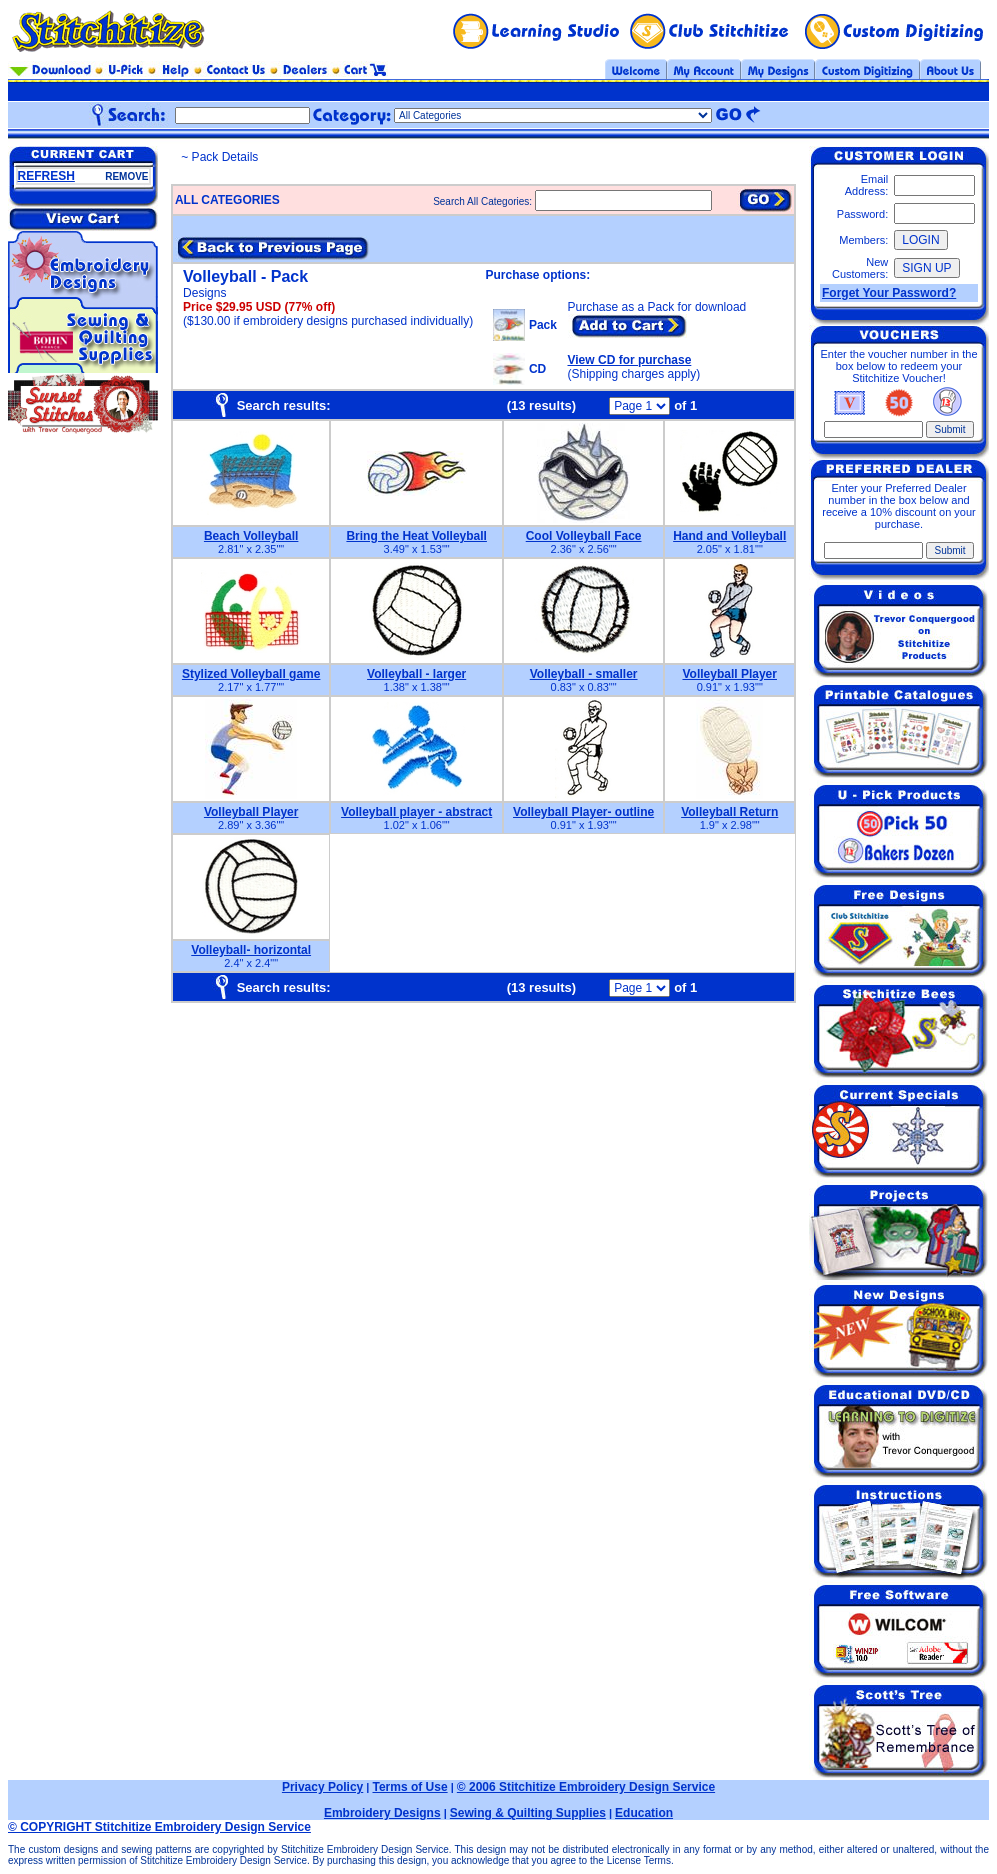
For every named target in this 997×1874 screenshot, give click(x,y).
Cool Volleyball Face (584, 536)
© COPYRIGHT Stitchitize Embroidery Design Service (159, 1827)
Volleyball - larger (416, 674)
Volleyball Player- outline (583, 812)
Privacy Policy (322, 1787)
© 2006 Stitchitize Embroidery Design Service (586, 1787)
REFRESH (46, 176)
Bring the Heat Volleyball (416, 536)
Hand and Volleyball (729, 536)
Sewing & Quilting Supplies (528, 1813)
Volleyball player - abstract (416, 812)
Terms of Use (409, 1787)
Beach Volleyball (251, 536)
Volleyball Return (729, 812)
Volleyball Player (729, 674)
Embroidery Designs (382, 1813)
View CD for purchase (630, 360)
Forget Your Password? (889, 293)
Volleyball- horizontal (251, 950)
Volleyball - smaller (584, 674)
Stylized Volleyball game (251, 674)
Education (644, 1813)
